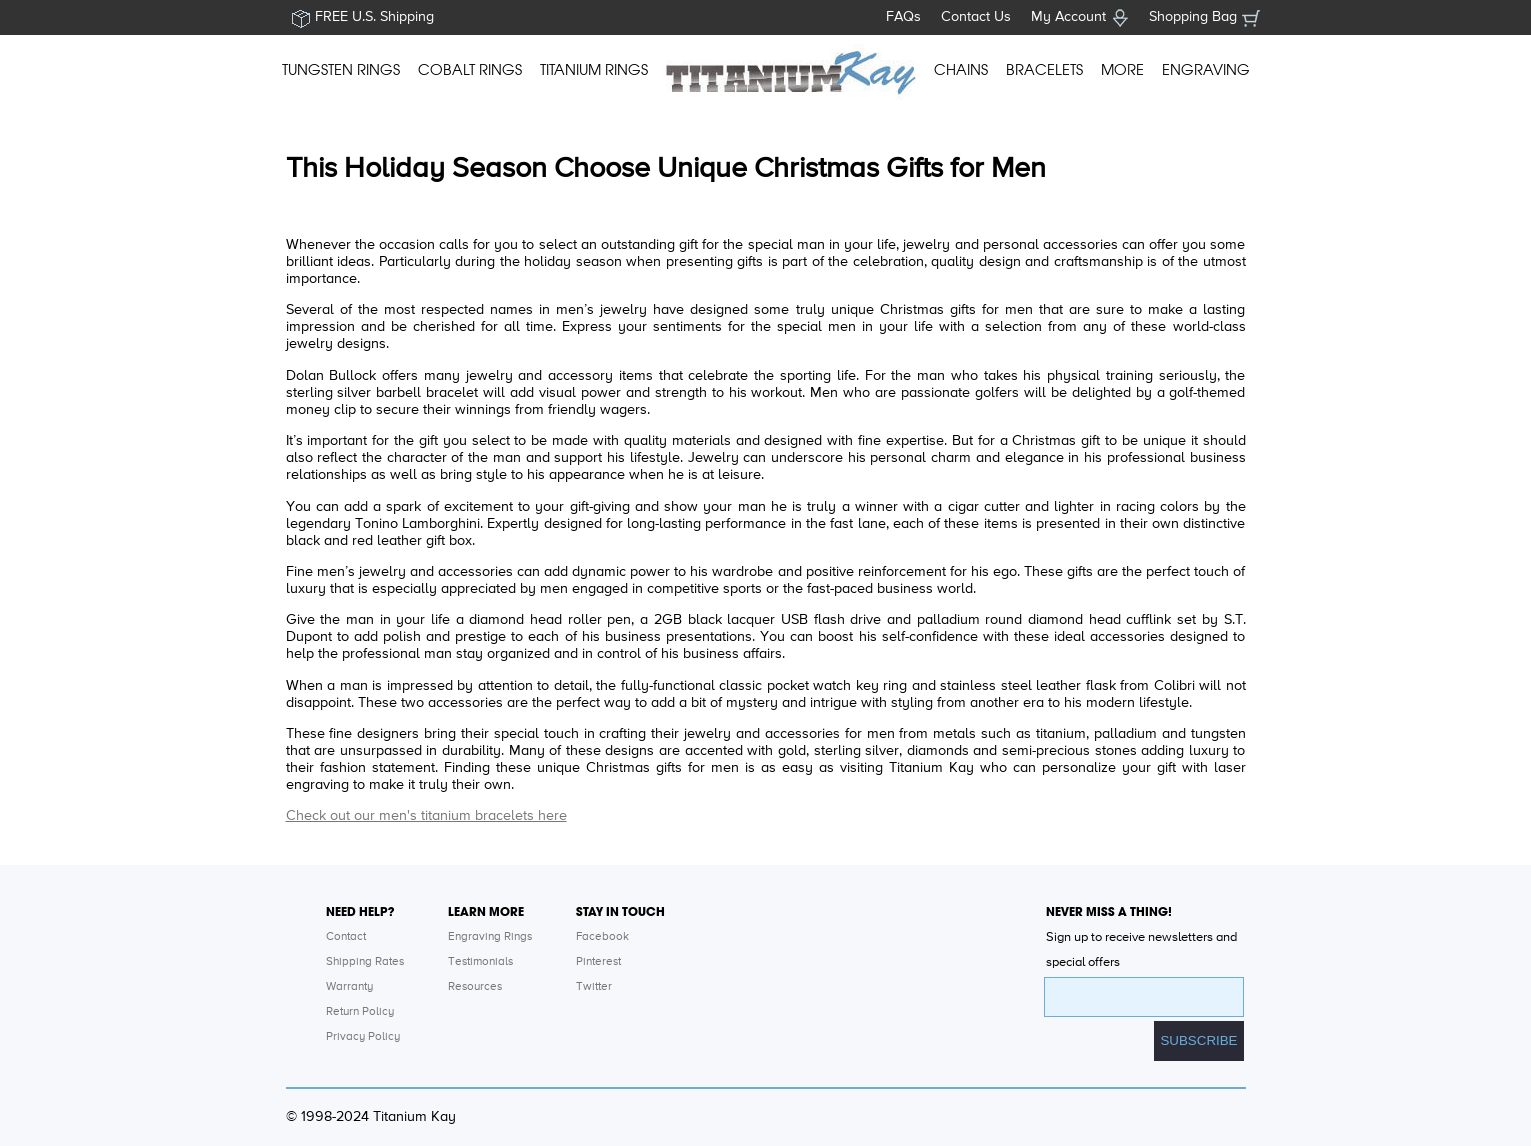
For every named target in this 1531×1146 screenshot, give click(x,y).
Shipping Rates (365, 962)
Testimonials (480, 962)
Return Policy (360, 1012)
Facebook (602, 937)
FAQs (903, 17)
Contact (346, 937)
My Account (1068, 17)
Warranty (349, 987)
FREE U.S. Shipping (374, 17)
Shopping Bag (1193, 17)
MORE (1122, 70)
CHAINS (961, 70)
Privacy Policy (363, 1037)
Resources (475, 987)
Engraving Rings (490, 937)
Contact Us (976, 17)
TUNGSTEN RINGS (341, 70)
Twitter (594, 987)
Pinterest (598, 962)
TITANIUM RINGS (594, 70)
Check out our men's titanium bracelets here (426, 816)
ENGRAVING (1206, 70)
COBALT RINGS (470, 70)
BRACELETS (1044, 70)
